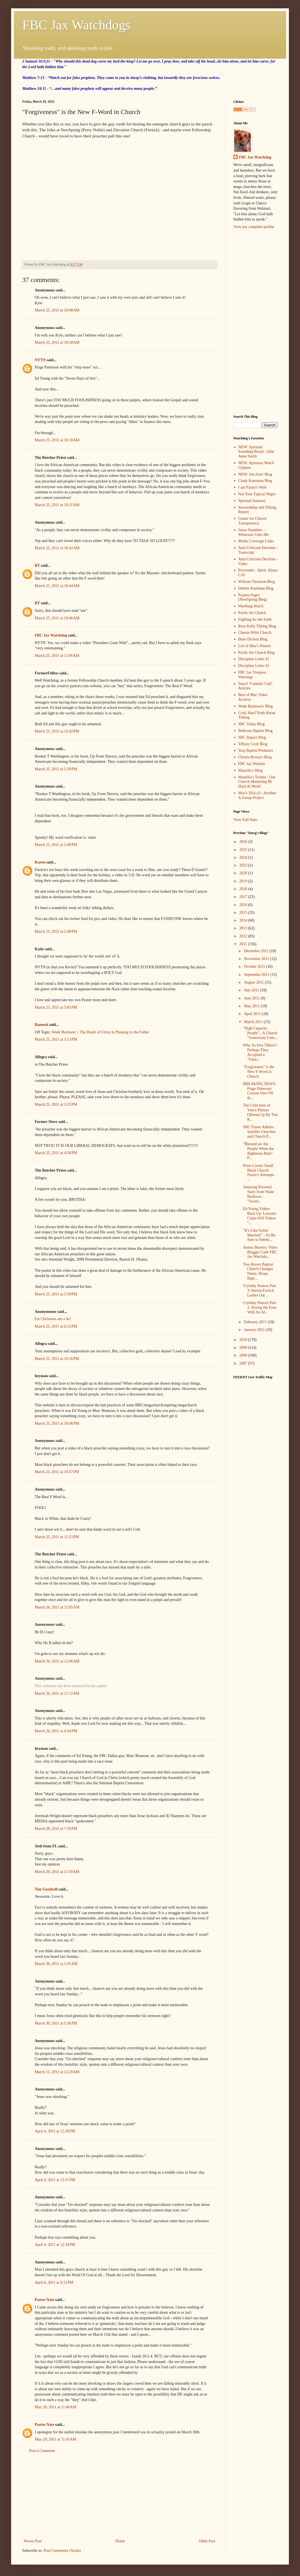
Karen (40, 862)
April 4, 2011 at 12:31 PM (55, 2180)
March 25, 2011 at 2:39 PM (56, 769)
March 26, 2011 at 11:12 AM (57, 1693)
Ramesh (41, 1025)
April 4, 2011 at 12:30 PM (55, 2131)
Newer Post (33, 2541)
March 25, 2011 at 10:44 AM (57, 586)
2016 (243, 905)
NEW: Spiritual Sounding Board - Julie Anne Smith (256, 452)
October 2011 (255, 966)
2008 (243, 1355)
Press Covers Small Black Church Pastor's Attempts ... (258, 1173)
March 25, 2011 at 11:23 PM (57, 1537)
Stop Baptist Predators (255, 750)
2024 (243, 857)
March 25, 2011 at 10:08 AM (57, 310)
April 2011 (253, 1014)
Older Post (207, 2541)
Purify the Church (252, 613)
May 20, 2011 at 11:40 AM (55, 2407)
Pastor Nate (44, 2300)
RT (37, 565)
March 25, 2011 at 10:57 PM (57, 1472)
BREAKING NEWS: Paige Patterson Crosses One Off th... (259, 1091)
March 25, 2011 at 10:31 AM (57, 505)
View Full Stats (245, 820)
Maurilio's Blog (250, 770)
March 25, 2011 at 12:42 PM (57, 731)
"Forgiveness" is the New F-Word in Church (258, 1071)
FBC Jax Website (251, 764)
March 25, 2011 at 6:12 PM (56, 1326)
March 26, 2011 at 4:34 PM (56, 1731)
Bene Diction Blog (253, 639)
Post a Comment (42, 2451)
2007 (243, 1363)
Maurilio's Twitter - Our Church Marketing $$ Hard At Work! (257, 782)
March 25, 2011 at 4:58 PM (56, 1153)
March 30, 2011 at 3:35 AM (56, 1964)
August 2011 (254, 982)
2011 (243, 944)
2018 (243, 889)
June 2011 (252, 998)
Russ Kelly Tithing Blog (257, 626)
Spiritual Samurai (252, 501)
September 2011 (257, 975)
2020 (243, 873)
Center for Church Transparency (252, 520)
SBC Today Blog (251, 724)
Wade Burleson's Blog (255, 706)
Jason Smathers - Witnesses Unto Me (253, 532)
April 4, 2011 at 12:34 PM (55, 2245)
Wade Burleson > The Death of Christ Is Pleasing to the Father (100, 1032)
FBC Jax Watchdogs (76, 25)
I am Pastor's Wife (252, 487)
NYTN (40, 360)
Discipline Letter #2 (253, 666)
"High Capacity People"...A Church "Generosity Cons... (260, 1033)
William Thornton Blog (256, 582)
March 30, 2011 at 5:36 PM (56, 2023)
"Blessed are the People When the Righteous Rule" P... (258, 1151)
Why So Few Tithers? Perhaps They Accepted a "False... (260, 1052)
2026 (243, 842)
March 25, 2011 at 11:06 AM (57, 656)
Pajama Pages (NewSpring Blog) (252, 597)
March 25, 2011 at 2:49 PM (56, 931)
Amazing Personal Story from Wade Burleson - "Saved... (258, 1194)
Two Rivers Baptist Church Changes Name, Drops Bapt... (258, 1271)
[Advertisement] (119, 2496)
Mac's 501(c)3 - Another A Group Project (257, 795)
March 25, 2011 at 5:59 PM (56, 1294)
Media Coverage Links (256, 541)
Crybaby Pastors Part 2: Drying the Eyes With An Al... (259, 1307)
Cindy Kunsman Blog (255, 481)
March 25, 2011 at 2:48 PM (56, 845)
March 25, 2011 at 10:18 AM (57, 342)
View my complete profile (253, 227)
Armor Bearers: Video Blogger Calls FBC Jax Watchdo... (260, 1252)
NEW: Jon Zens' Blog (255, 474)
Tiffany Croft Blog (253, 744)
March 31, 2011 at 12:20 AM (57, 2072)
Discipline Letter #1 (253, 659)
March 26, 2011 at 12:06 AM (57, 1661)
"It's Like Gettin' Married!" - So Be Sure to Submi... (259, 1235)
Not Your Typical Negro (257, 494)
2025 (243, 850)
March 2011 (254, 1022)
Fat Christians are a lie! (53, 1319)
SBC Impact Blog (252, 737)
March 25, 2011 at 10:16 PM (57, 1359)
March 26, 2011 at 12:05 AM (57, 1607)
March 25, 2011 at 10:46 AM (57, 618)
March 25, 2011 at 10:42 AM (57, 548)
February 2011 (256, 1322)
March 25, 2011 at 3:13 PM (56, 1039)
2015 (243, 912)
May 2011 (252, 1006)
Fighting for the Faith (255, 619)
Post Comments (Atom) (62, 2550)
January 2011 (255, 1330)
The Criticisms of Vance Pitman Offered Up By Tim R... (260, 1112)
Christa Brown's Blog (255, 757)
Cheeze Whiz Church (254, 632)
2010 (243, 1340)
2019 (243, 881)
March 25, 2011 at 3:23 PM (56, 1104)
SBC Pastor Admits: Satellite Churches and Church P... (259, 1132)
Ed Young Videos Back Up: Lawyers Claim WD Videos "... (259, 1216)
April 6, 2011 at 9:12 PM (54, 2282)
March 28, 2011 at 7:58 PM (56, 1829)
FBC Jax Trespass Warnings (252, 674)
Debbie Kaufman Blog (256, 588)
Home (120, 2541)
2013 (243, 928)
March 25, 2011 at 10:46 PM (57, 1423)
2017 (243, 897)
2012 (243, 936)
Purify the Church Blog (256, 652)
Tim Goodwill (46, 1889)
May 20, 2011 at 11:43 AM (55, 2439)
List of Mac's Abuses (254, 646)
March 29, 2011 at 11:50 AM (57, 1872)
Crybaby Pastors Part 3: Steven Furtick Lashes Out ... (259, 1290)
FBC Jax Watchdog (51, 635)
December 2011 (256, 951)
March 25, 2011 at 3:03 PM (56, 1007)
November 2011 (257, 959)
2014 (243, 920)
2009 (243, 1347)
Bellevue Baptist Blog (255, 731)
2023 (243, 865)
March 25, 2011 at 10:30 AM (57, 440)
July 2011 (252, 990)
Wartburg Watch (251, 606)
